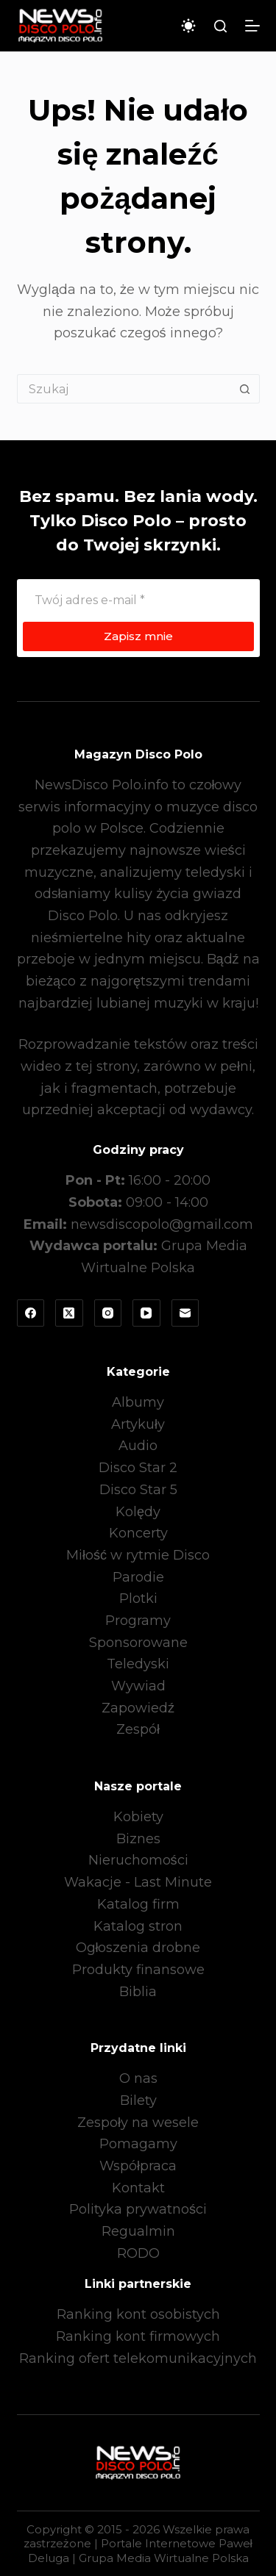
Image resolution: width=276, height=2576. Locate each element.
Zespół (138, 1729)
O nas (138, 2078)
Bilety (138, 2100)
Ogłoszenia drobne (138, 1948)
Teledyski (138, 1664)
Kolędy (138, 1512)
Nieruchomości (138, 1860)
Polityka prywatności (138, 2209)
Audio (138, 1446)
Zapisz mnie (138, 636)
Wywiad (138, 1686)
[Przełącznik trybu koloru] (188, 25)
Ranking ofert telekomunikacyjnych (138, 2358)
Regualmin (138, 2231)
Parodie (138, 1577)
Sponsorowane (138, 1643)
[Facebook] (31, 1313)
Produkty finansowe (138, 1970)
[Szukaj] (220, 26)
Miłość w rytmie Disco (138, 1555)
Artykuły (138, 1424)
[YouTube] (146, 1313)
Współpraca (138, 2166)
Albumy (138, 1402)
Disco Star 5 (138, 1490)
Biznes (138, 1839)
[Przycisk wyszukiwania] (245, 388)
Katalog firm (138, 1904)
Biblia (138, 1992)
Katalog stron (138, 1926)
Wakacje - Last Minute (138, 1882)
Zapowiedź (138, 1708)
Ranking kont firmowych (138, 2336)
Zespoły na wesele (138, 2122)
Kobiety (138, 1817)
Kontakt (138, 2188)
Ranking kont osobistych (138, 2314)
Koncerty (138, 1533)
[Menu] (252, 25)
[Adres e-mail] (138, 599)
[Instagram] (108, 1313)
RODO (138, 2253)
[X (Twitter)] (69, 1313)
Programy (138, 1620)
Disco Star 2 (138, 1468)
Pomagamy (138, 2144)
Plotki (138, 1598)
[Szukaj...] (123, 388)
